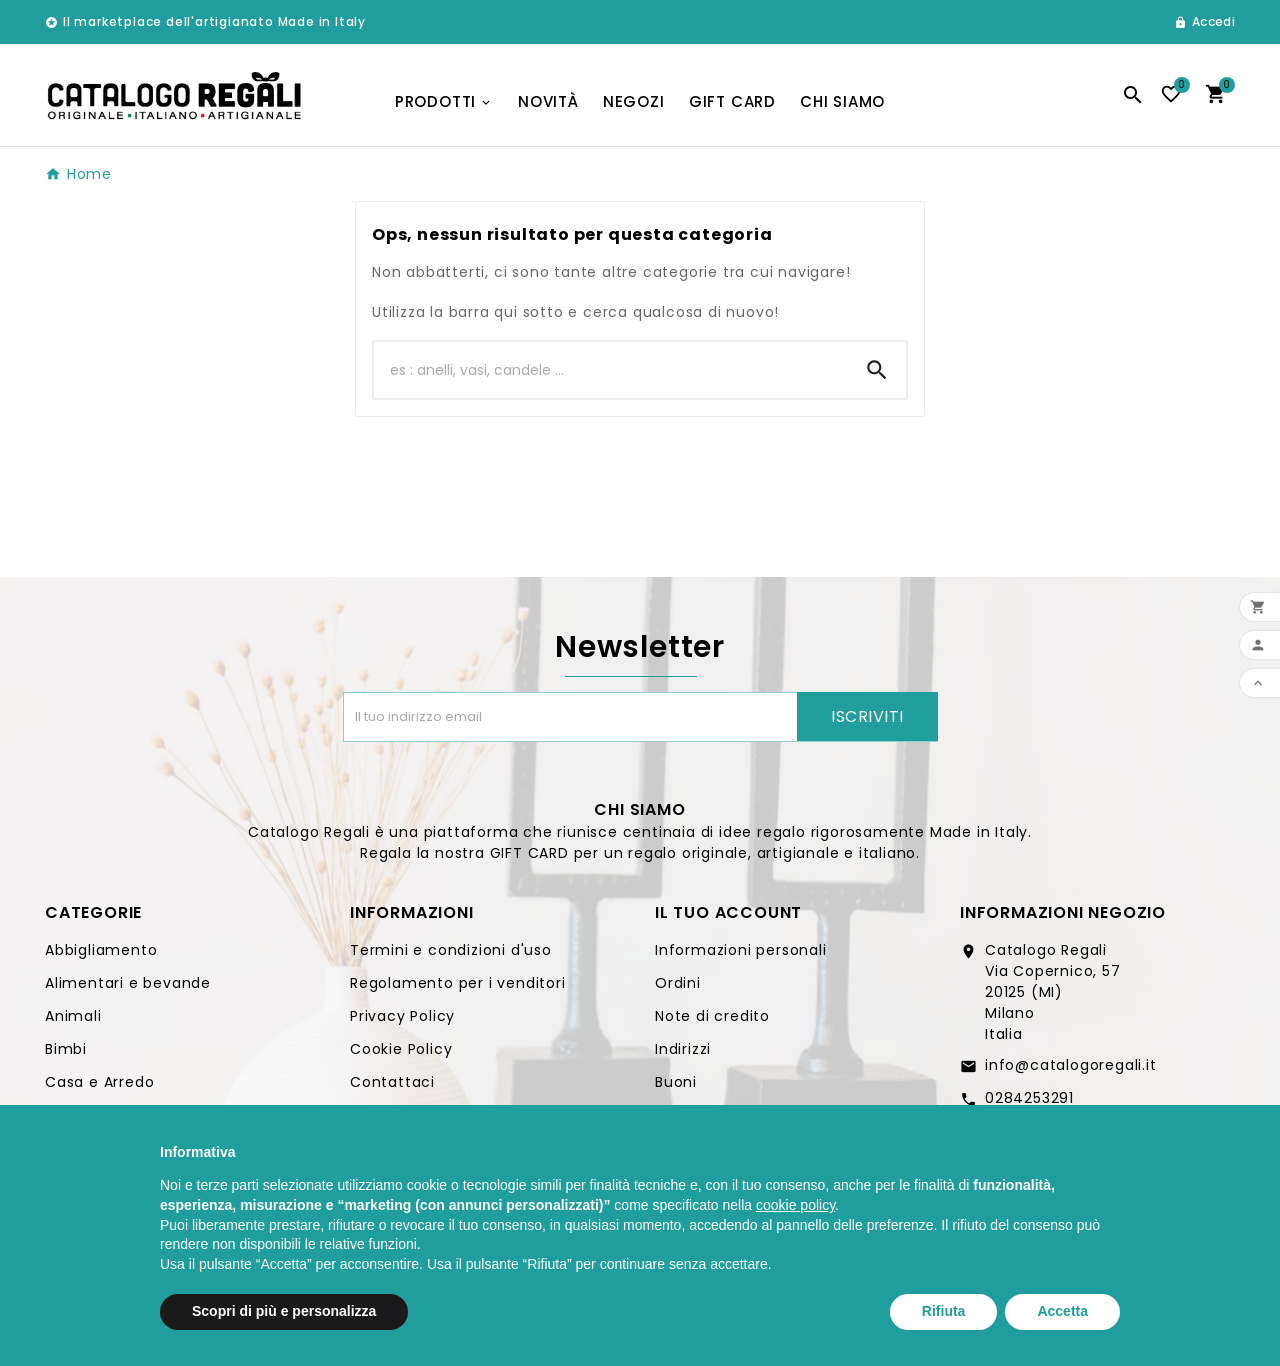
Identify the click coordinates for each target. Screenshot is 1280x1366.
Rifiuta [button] (944, 1311)
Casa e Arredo (99, 1082)
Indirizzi (683, 1049)
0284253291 (1029, 1098)
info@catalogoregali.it (1071, 1065)
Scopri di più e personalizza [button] (284, 1311)
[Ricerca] (611, 370)
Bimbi (66, 1049)
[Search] (877, 370)
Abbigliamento (101, 950)
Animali (73, 1016)
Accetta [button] (1062, 1311)
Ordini (678, 983)
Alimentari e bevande (128, 983)
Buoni (676, 1082)
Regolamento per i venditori (458, 983)
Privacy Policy (402, 1016)
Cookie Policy (401, 1049)
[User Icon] (1204, 22)
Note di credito (712, 1016)
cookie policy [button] (795, 1205)
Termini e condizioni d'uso (451, 950)
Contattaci (392, 1082)
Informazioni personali (741, 950)
